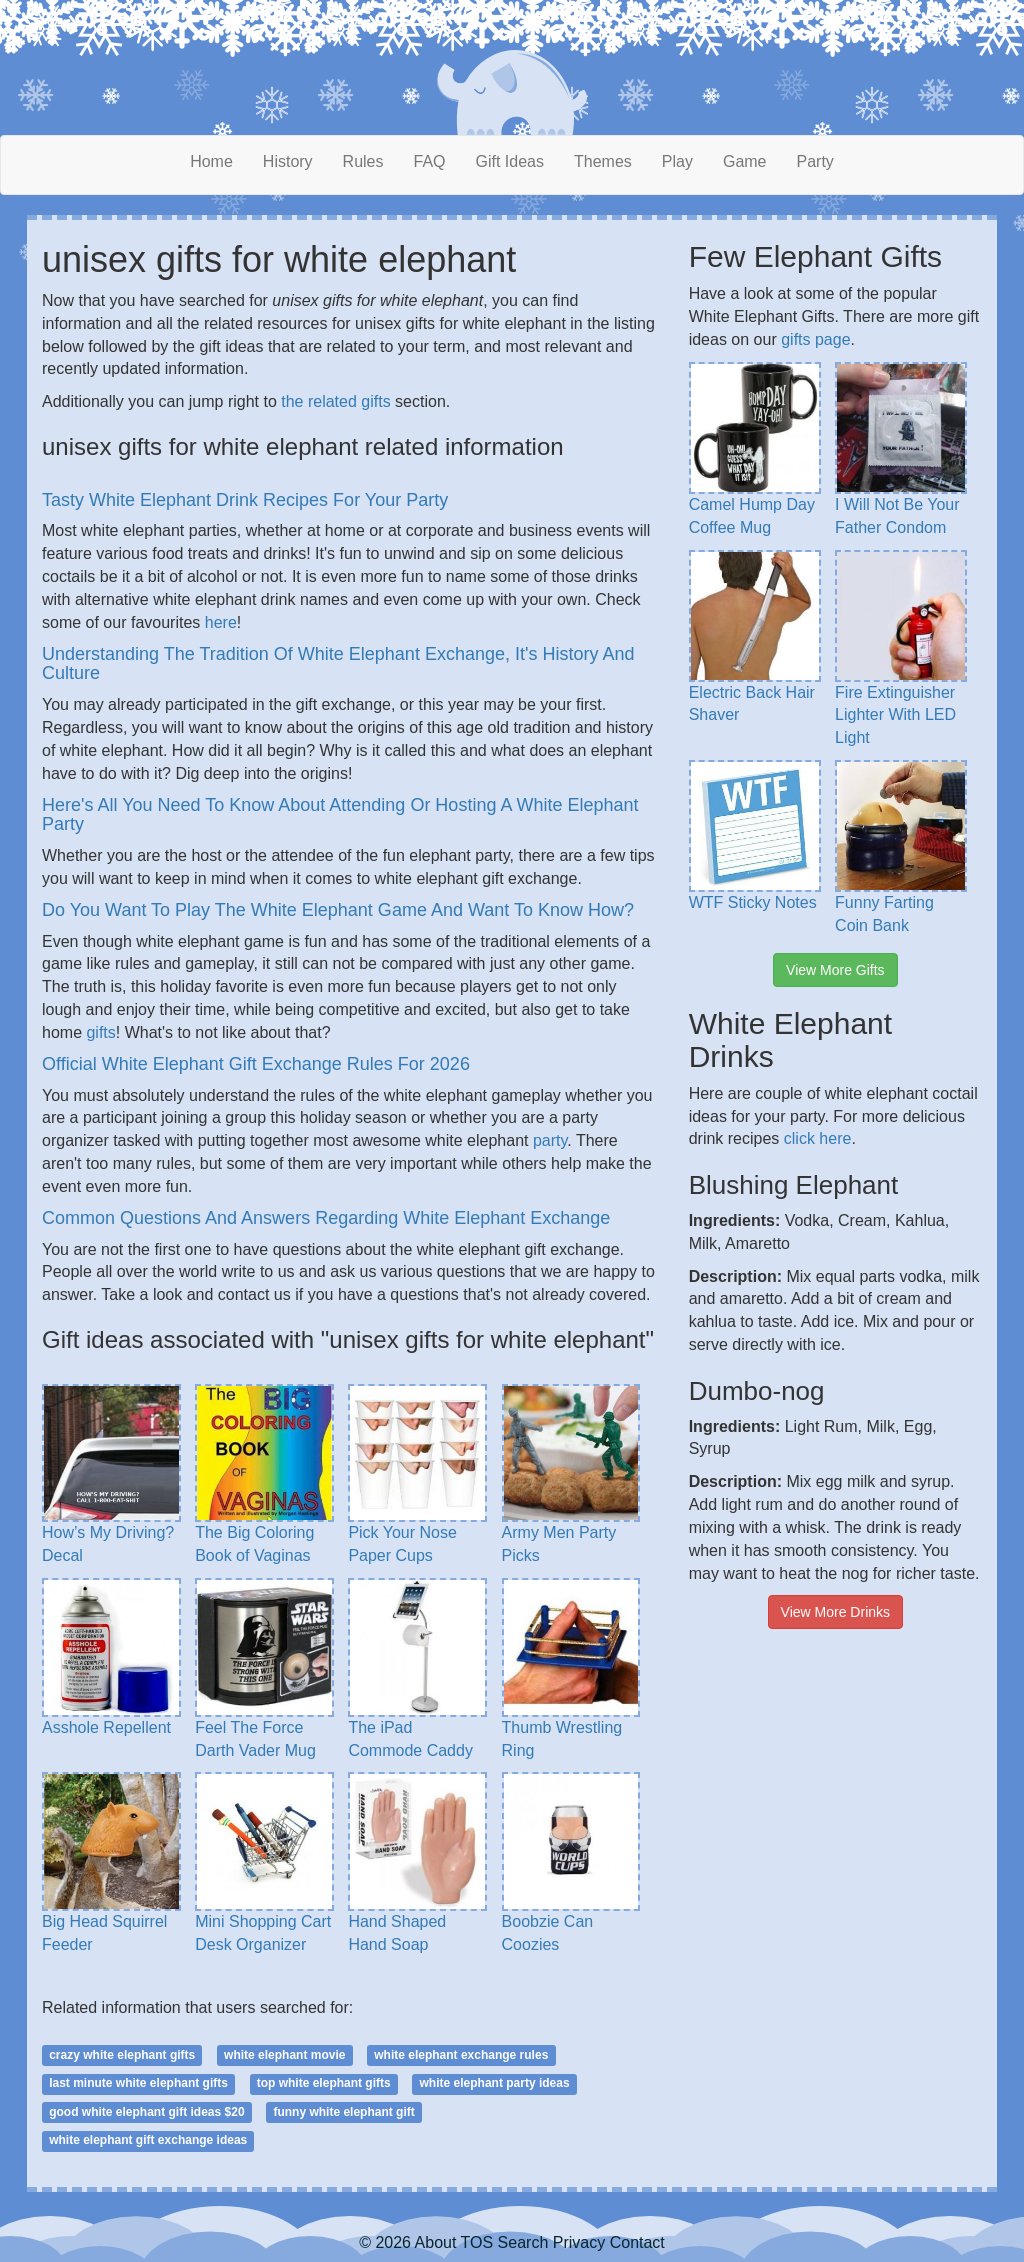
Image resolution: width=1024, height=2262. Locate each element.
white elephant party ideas (495, 2083)
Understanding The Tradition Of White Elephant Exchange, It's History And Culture (338, 664)
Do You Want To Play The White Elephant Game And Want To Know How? (338, 910)
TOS (477, 2242)
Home (211, 161)
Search (523, 2242)
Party (815, 161)
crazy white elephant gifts (122, 2055)
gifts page (815, 339)
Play (677, 161)
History (288, 161)
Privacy (579, 2242)
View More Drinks (835, 1612)
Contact (637, 2242)
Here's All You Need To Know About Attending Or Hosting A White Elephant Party (340, 815)
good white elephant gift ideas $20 (146, 2112)
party (550, 1140)
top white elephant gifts (324, 2083)
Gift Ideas (510, 161)
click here (818, 1138)
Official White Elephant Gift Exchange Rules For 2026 (256, 1064)
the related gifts (335, 401)
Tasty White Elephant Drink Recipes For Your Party (245, 500)
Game (745, 161)
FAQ (430, 161)
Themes (603, 161)
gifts (100, 1032)
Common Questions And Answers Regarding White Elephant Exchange (326, 1218)
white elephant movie (284, 2055)
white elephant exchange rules (461, 2055)
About (436, 2242)
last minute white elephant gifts (138, 2083)
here (221, 622)
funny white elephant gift (343, 2112)
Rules (363, 161)
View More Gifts (835, 970)
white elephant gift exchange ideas (148, 2140)
